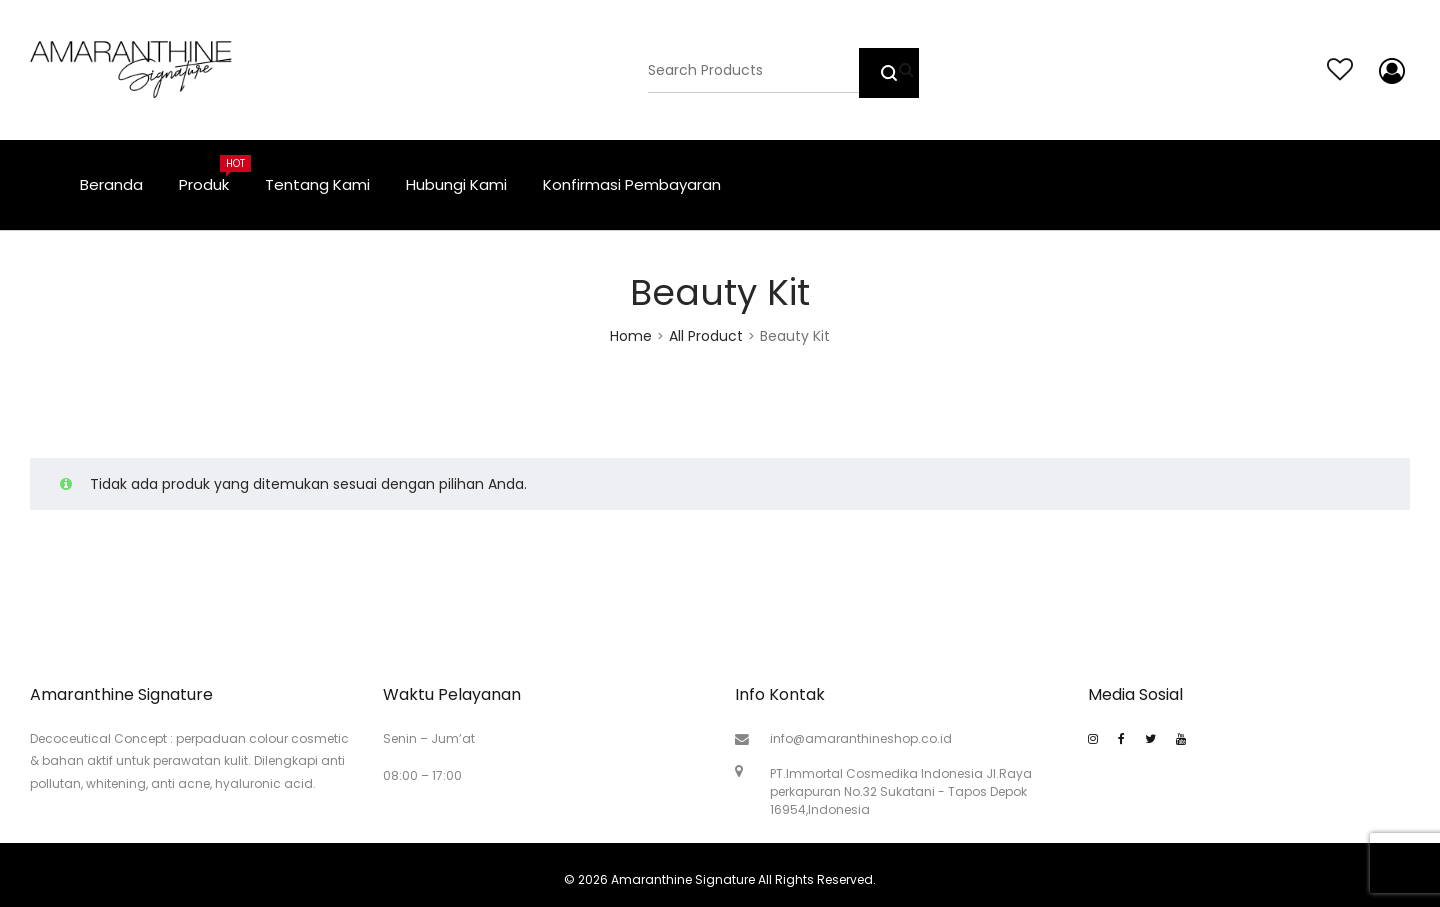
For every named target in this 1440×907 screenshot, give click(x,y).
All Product (706, 336)
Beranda (111, 184)
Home (631, 336)
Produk (213, 175)
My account (1388, 71)
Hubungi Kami (456, 184)
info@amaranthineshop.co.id (861, 738)
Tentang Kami (317, 184)
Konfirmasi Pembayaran (632, 184)
